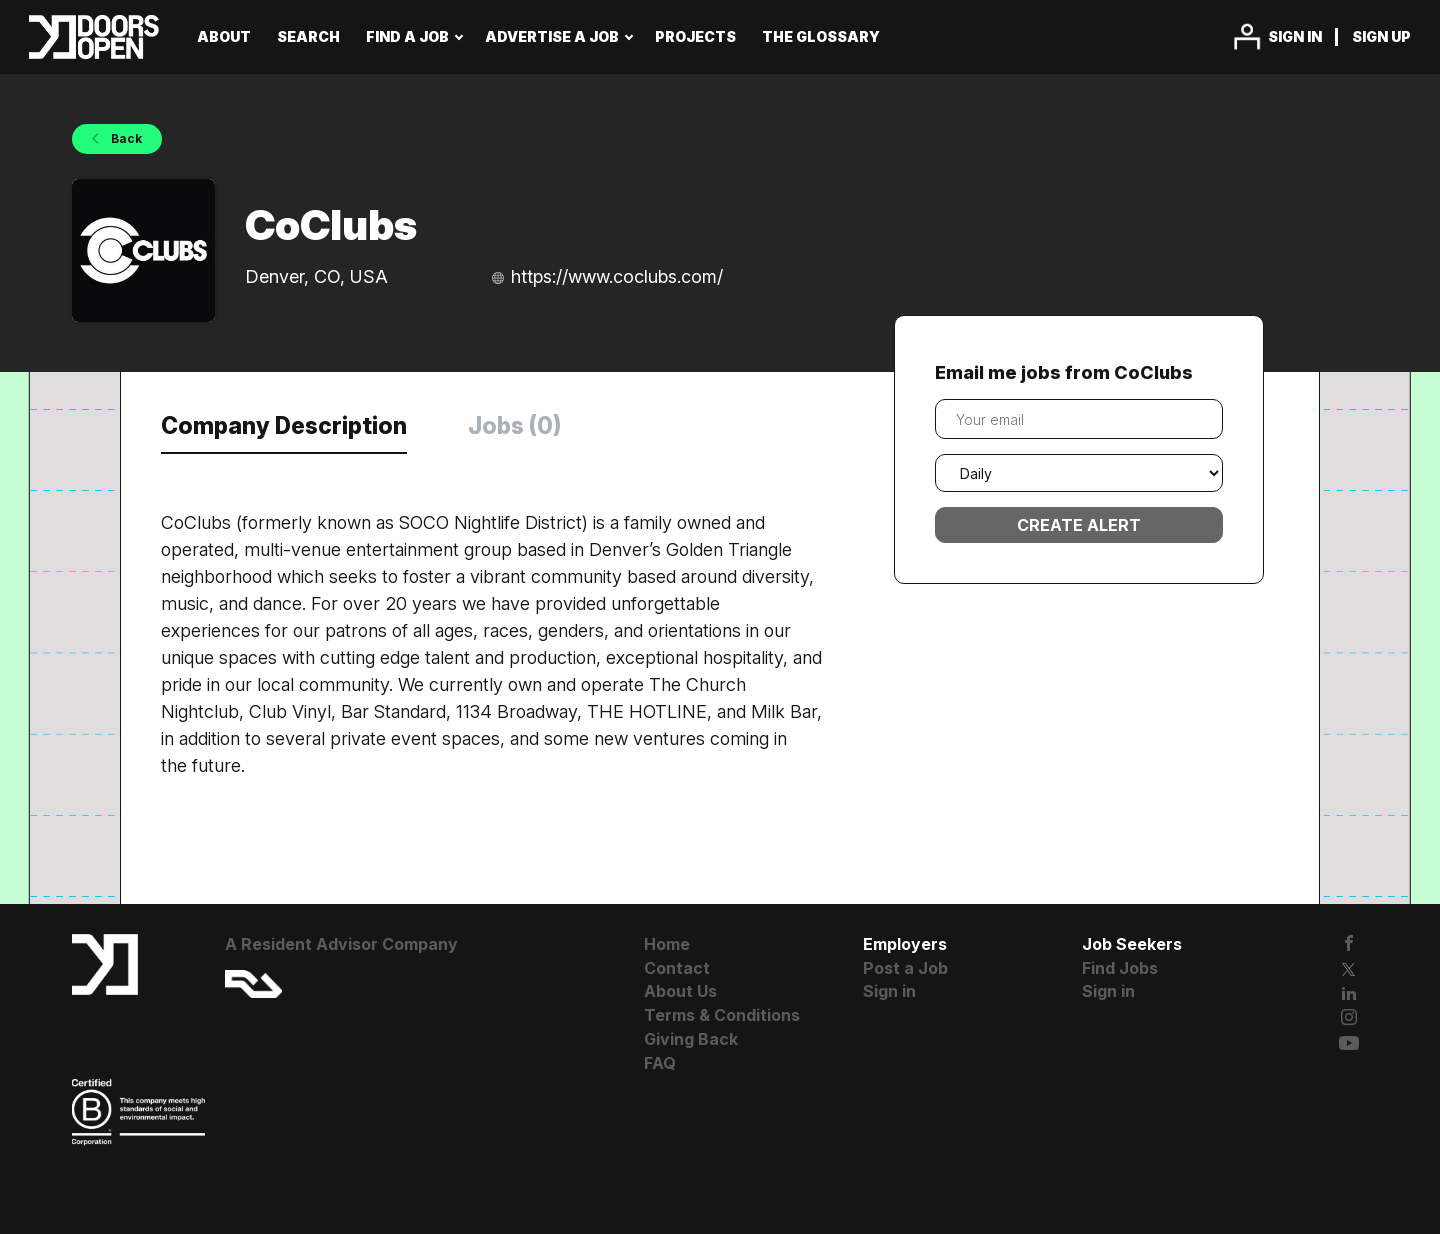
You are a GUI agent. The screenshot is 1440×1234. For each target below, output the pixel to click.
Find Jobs (1120, 968)
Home (667, 944)
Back (125, 138)
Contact (677, 968)
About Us (680, 991)
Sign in (1295, 36)
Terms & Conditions (722, 1015)
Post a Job (905, 968)
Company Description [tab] (284, 426)
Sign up (1381, 36)
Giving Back (691, 1039)
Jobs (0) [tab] (514, 426)
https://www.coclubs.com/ (617, 276)
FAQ (660, 1063)
